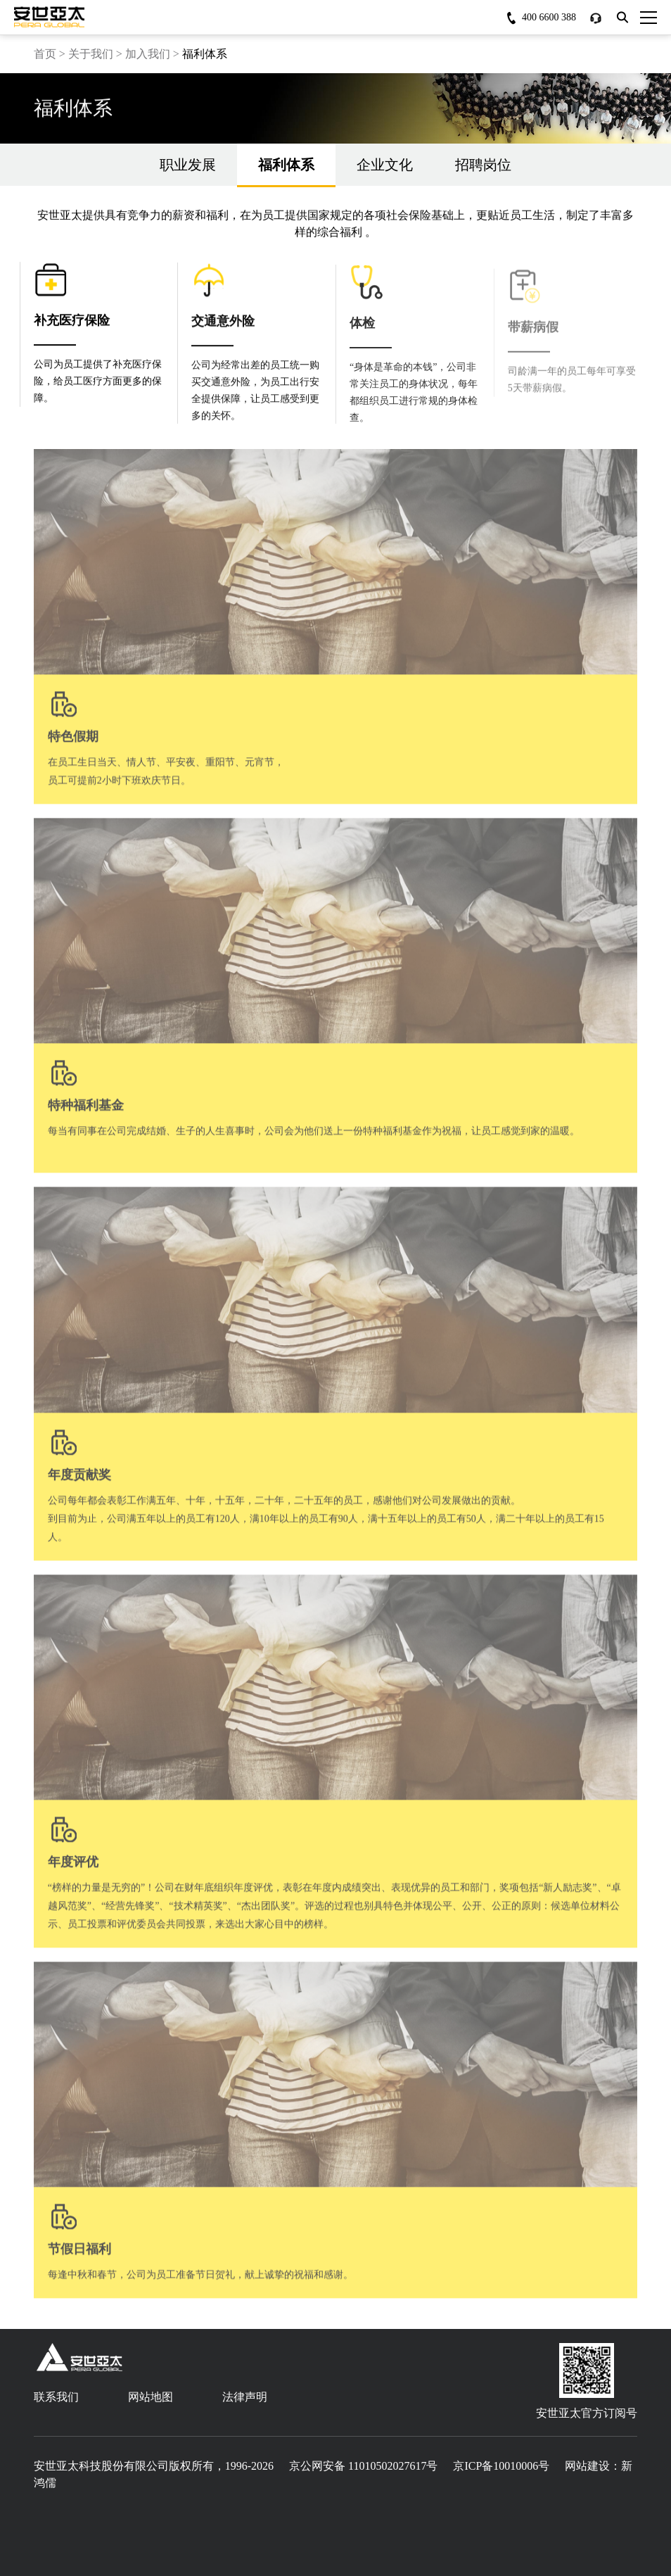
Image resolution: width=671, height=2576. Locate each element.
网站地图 (150, 2397)
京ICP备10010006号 (501, 2466)
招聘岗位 (483, 164)
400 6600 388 (549, 17)
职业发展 (188, 164)
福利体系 (286, 171)
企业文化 (385, 164)
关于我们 (90, 54)
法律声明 (244, 2397)
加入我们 (147, 54)
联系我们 (56, 2397)
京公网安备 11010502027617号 (363, 2466)
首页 (45, 54)
